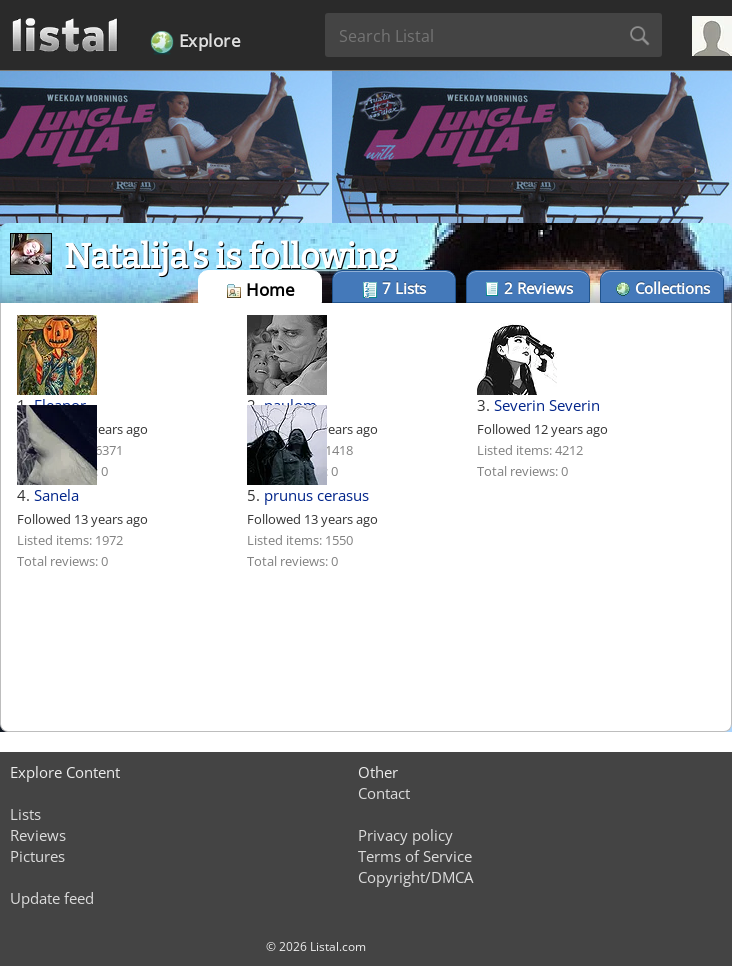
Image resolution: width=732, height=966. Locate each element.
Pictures (37, 856)
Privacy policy (405, 835)
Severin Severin (547, 405)
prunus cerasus (316, 495)
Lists (394, 288)
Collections (662, 288)
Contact (384, 793)
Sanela (56, 495)
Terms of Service (415, 856)
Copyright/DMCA (415, 877)
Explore (195, 42)
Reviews (528, 288)
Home (260, 289)
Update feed (52, 898)
